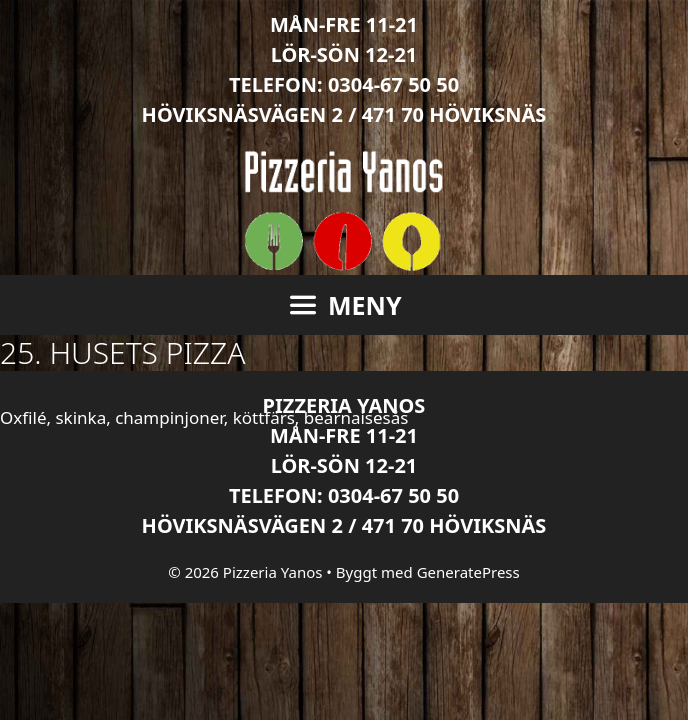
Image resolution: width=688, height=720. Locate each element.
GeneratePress (468, 572)
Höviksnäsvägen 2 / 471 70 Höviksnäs (344, 114)
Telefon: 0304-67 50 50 (344, 84)
